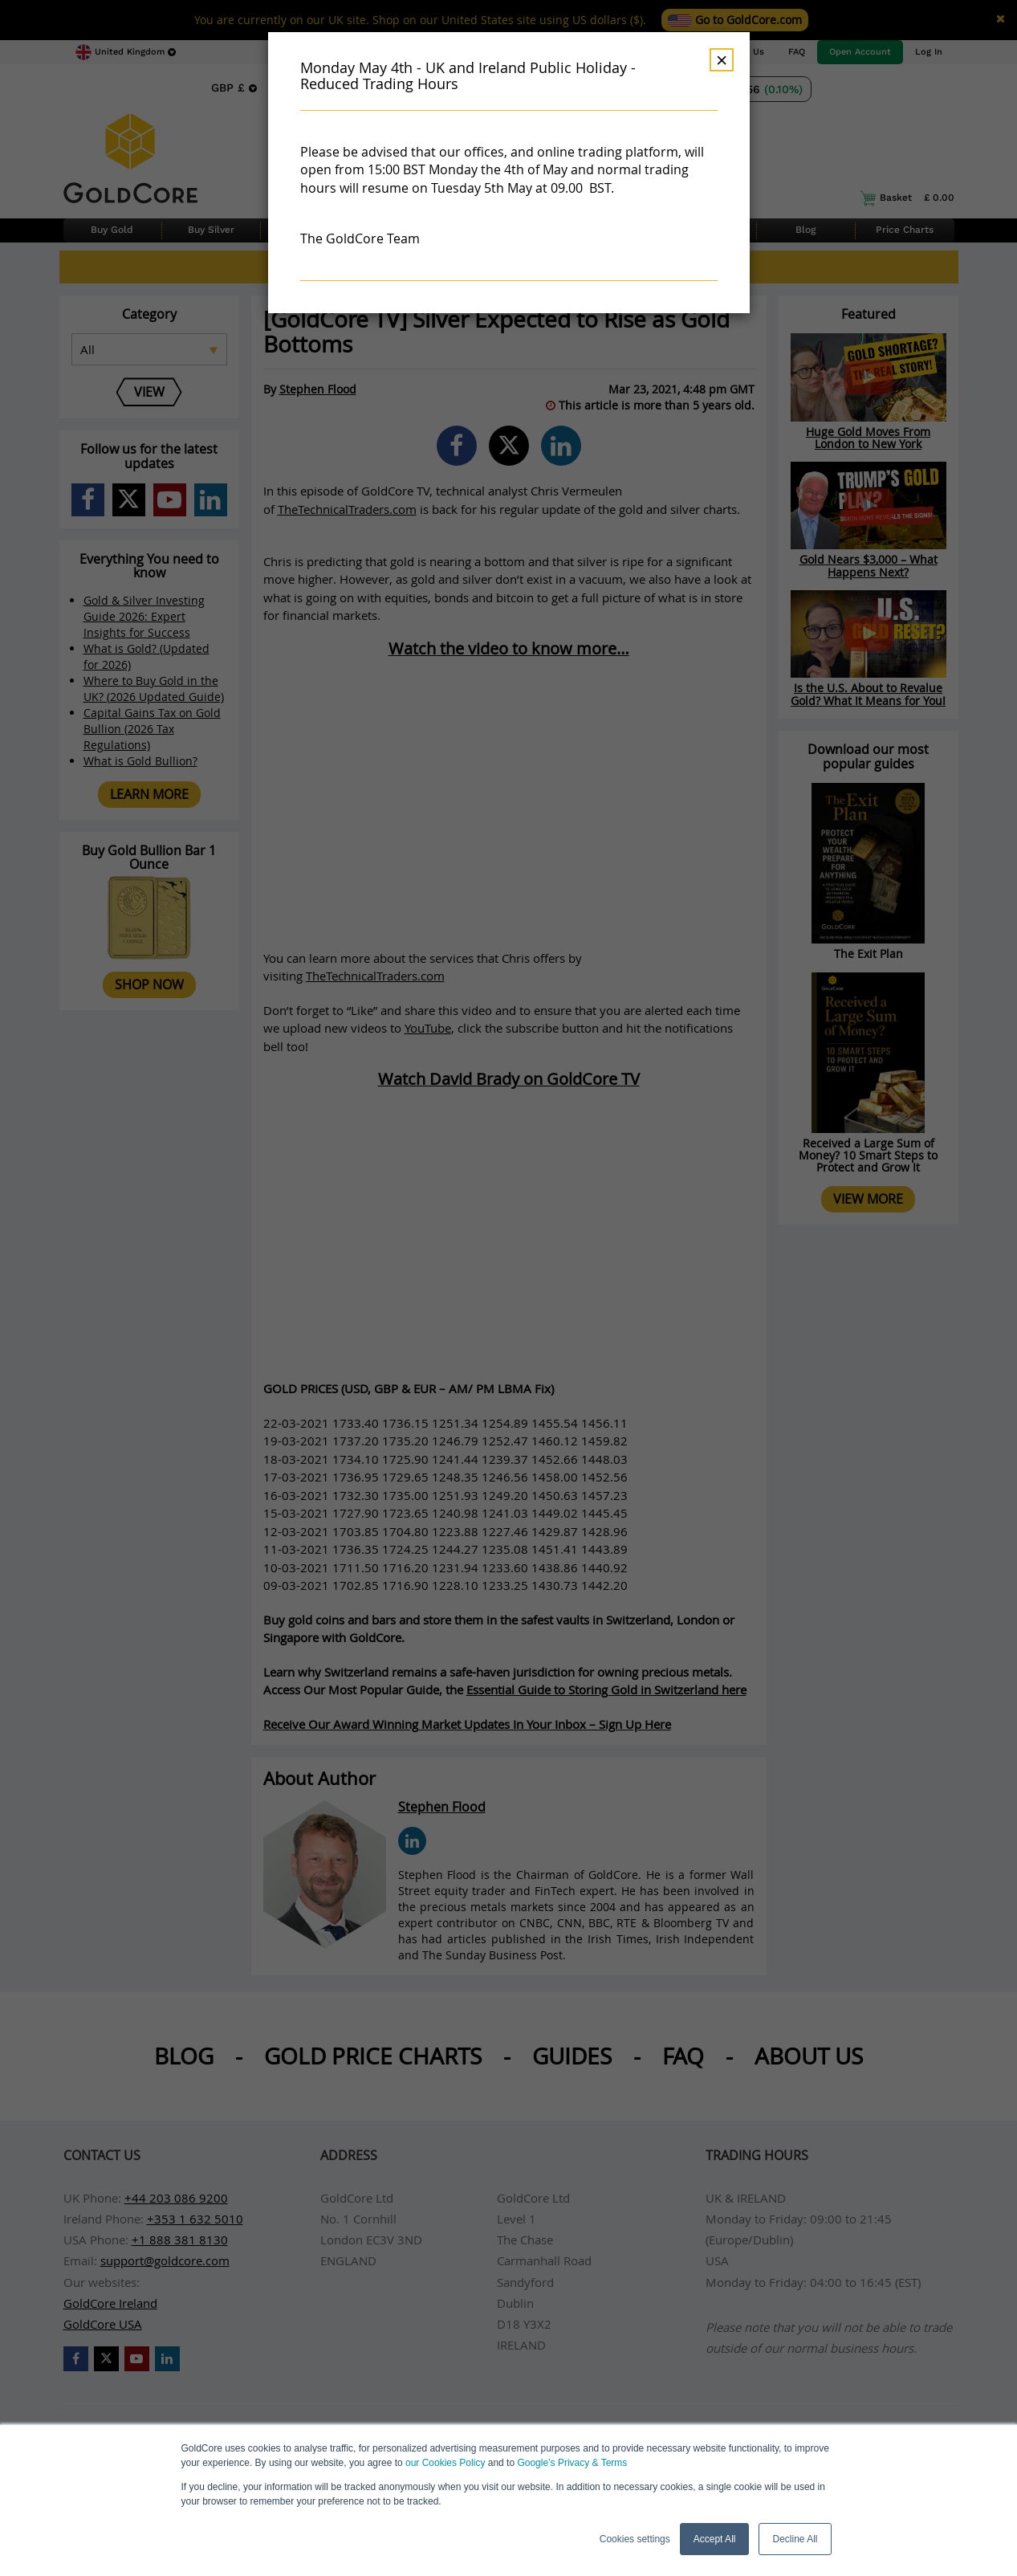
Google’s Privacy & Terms (572, 2462)
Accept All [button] (715, 2539)
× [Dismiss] (721, 59)
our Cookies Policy (445, 2462)
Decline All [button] (794, 2539)
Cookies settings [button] (635, 2539)
